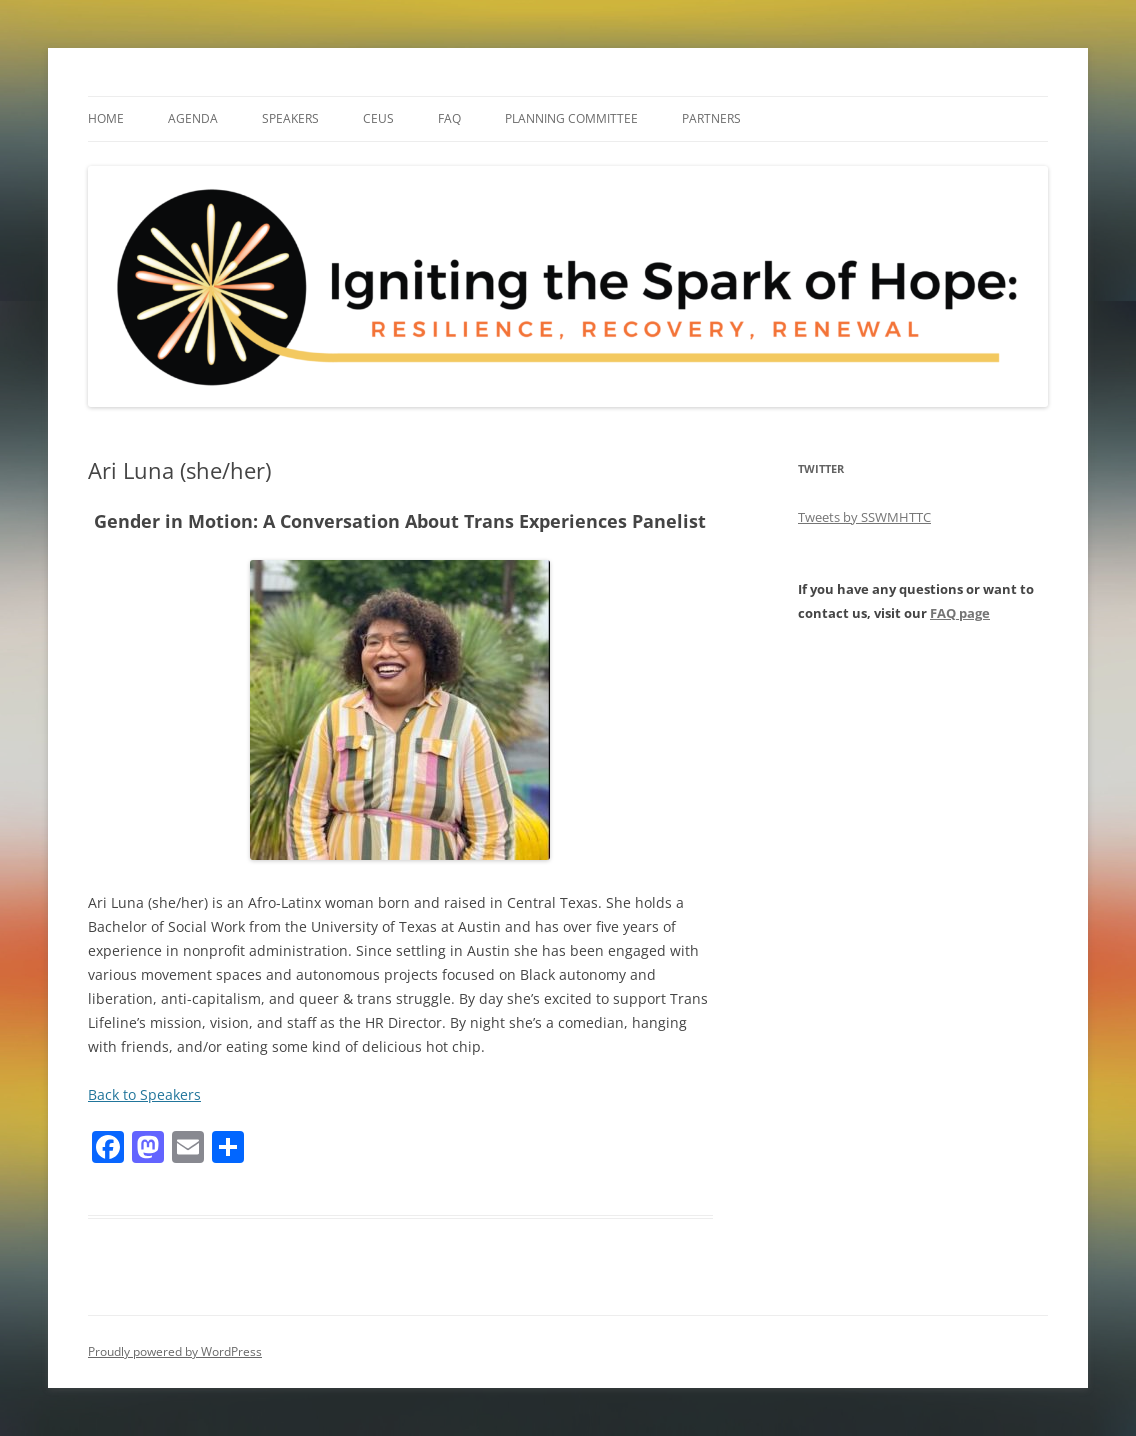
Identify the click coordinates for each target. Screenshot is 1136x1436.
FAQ (449, 118)
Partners (711, 118)
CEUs (378, 118)
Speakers (290, 118)
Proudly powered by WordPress (175, 1351)
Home (106, 118)
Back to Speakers (144, 1094)
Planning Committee (571, 118)
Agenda (193, 118)
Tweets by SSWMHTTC (864, 517)
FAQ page (960, 613)
